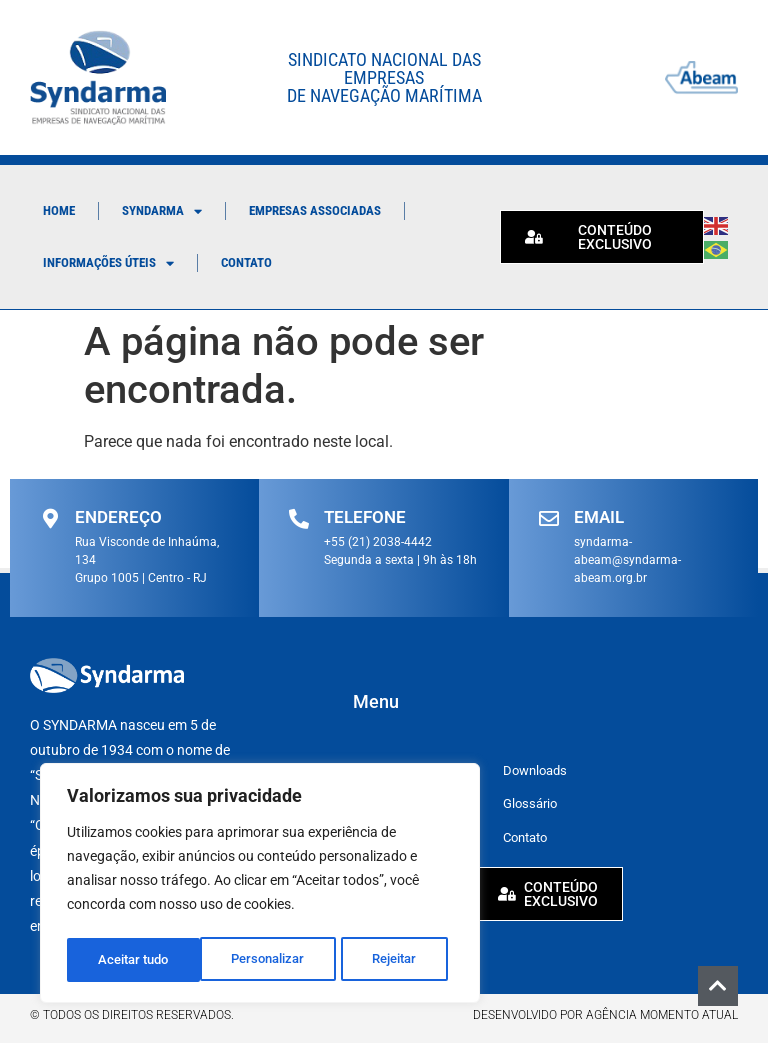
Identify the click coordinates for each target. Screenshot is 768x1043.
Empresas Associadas (315, 210)
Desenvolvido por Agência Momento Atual (605, 1014)
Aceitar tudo (387, 960)
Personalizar (134, 960)
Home (59, 210)
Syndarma (162, 211)
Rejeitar (261, 960)
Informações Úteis (108, 263)
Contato (246, 262)
